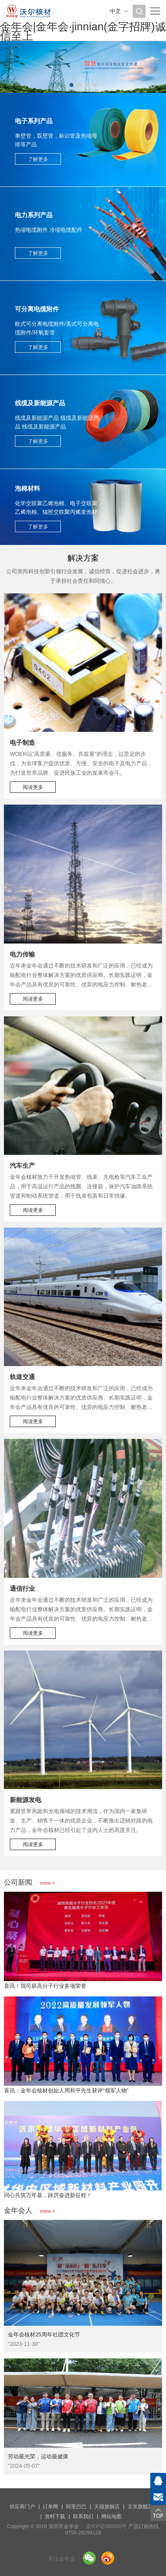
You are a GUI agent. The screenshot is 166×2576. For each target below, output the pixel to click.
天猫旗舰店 (107, 2506)
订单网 (50, 2506)
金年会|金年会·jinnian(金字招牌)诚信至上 (83, 31)
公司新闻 (29, 1882)
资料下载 (55, 2516)
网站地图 (111, 2516)
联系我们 (83, 2516)
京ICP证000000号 (106, 2526)
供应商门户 (22, 2506)
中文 (115, 11)
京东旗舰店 (140, 2506)
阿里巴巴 (76, 2506)
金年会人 (29, 2210)
